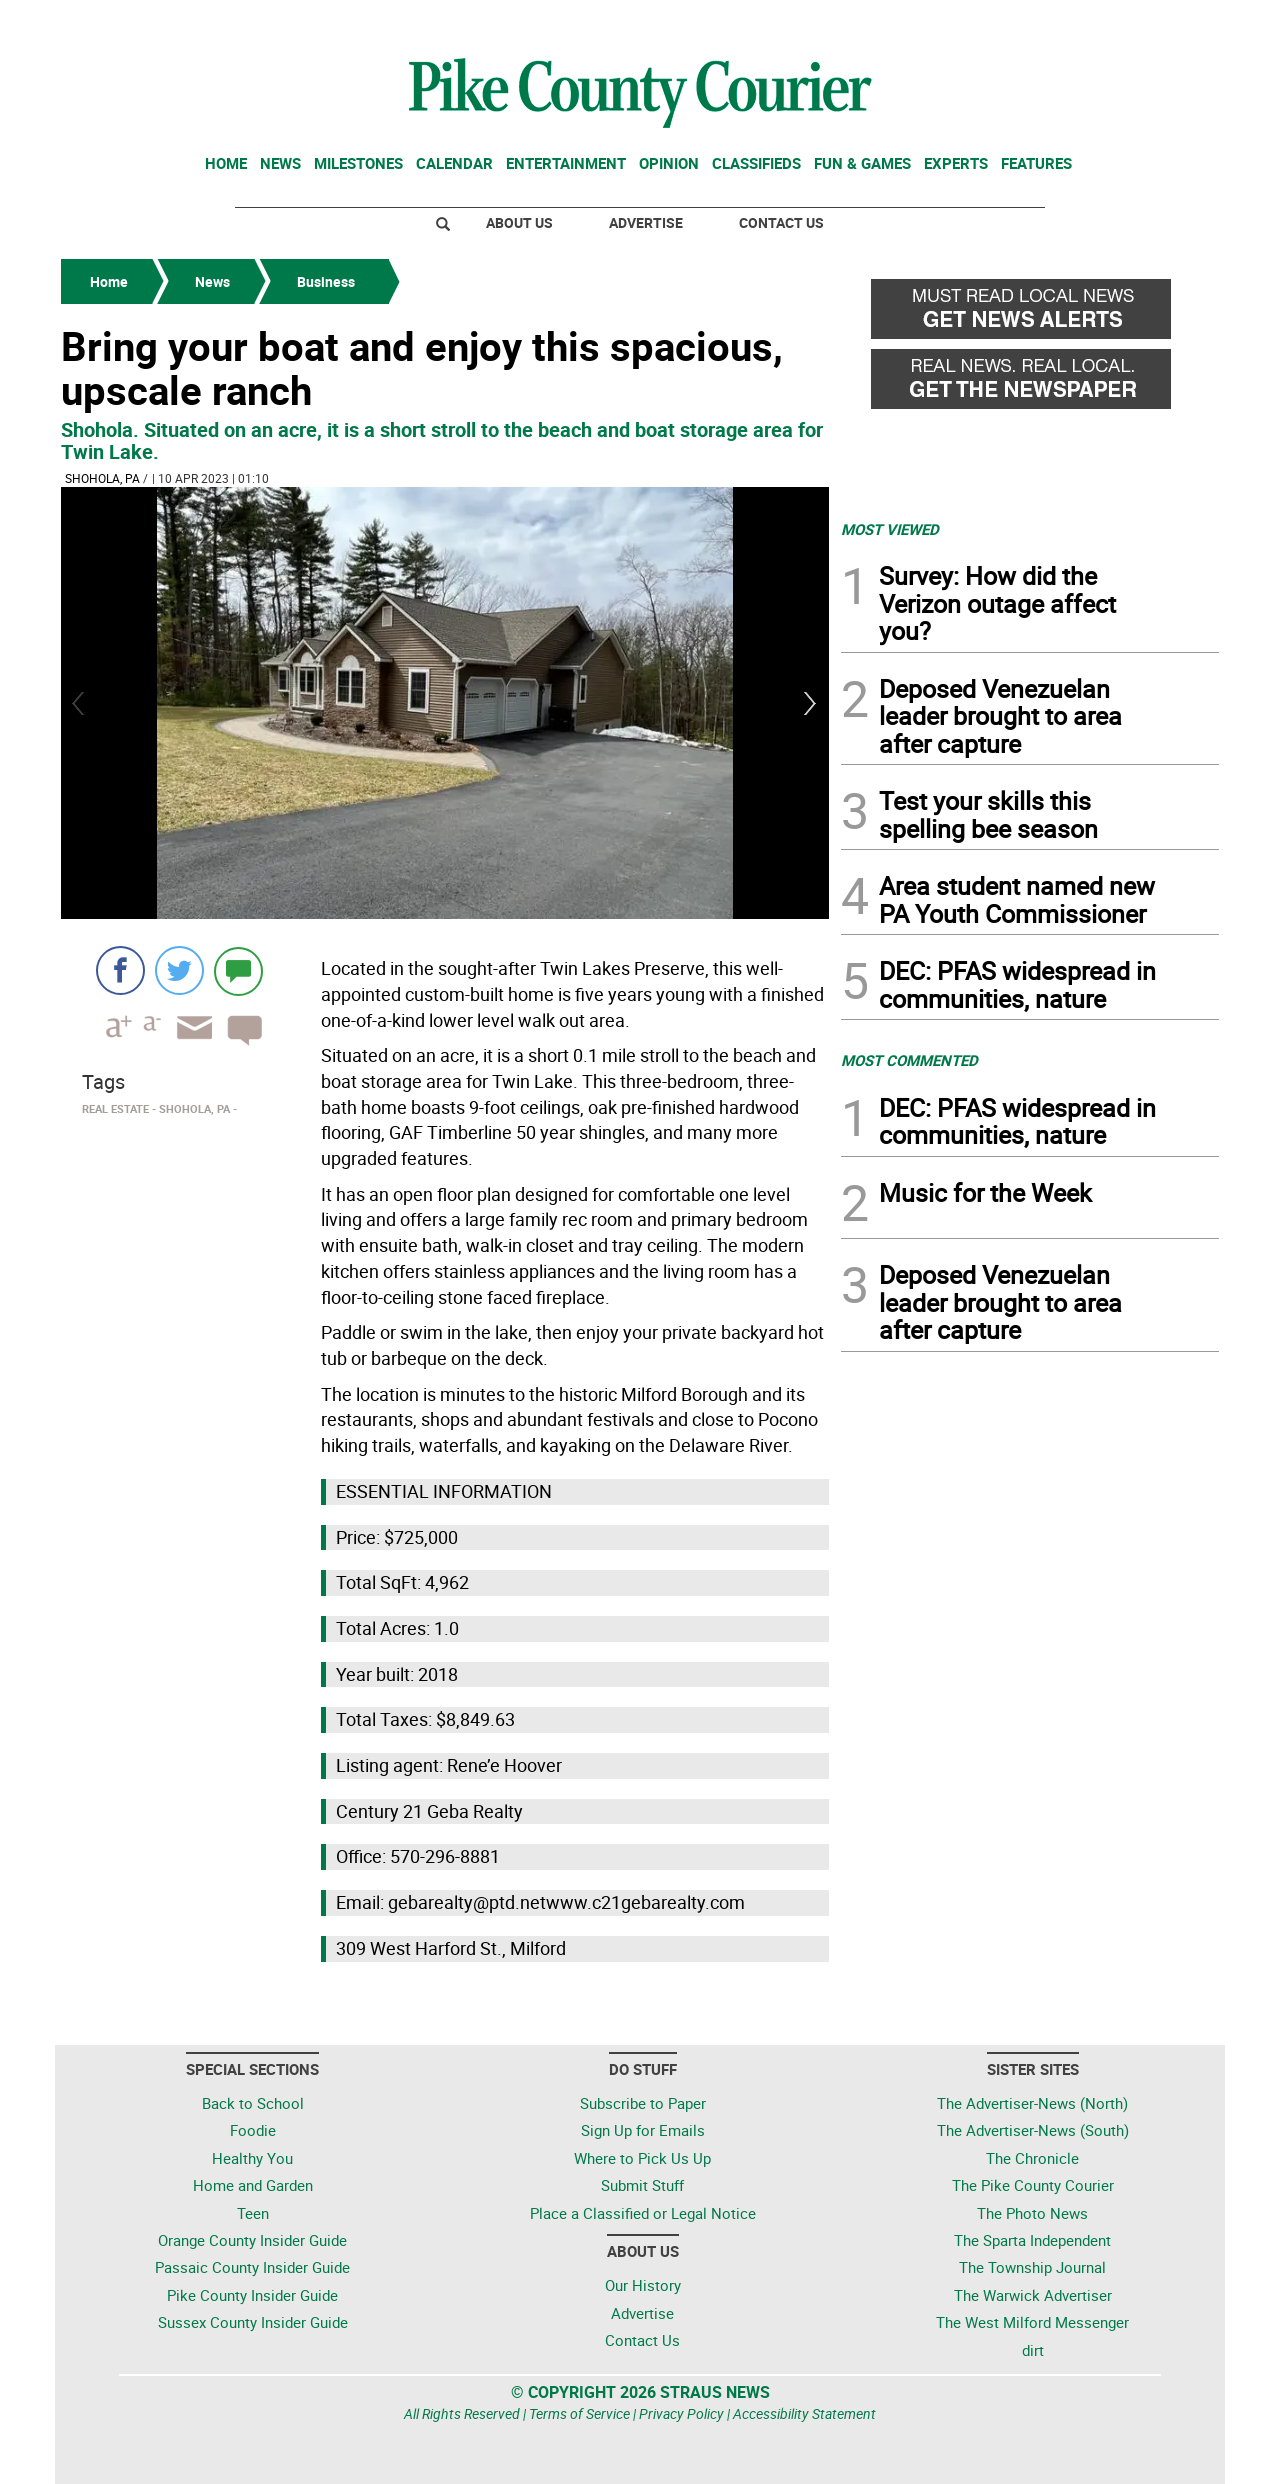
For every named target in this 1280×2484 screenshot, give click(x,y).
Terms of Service (579, 2413)
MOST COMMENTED (909, 1060)
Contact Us (781, 222)
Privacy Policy (681, 2413)
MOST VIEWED (890, 529)
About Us (519, 222)
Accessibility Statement (804, 2413)
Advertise (646, 222)
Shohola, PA (102, 478)
